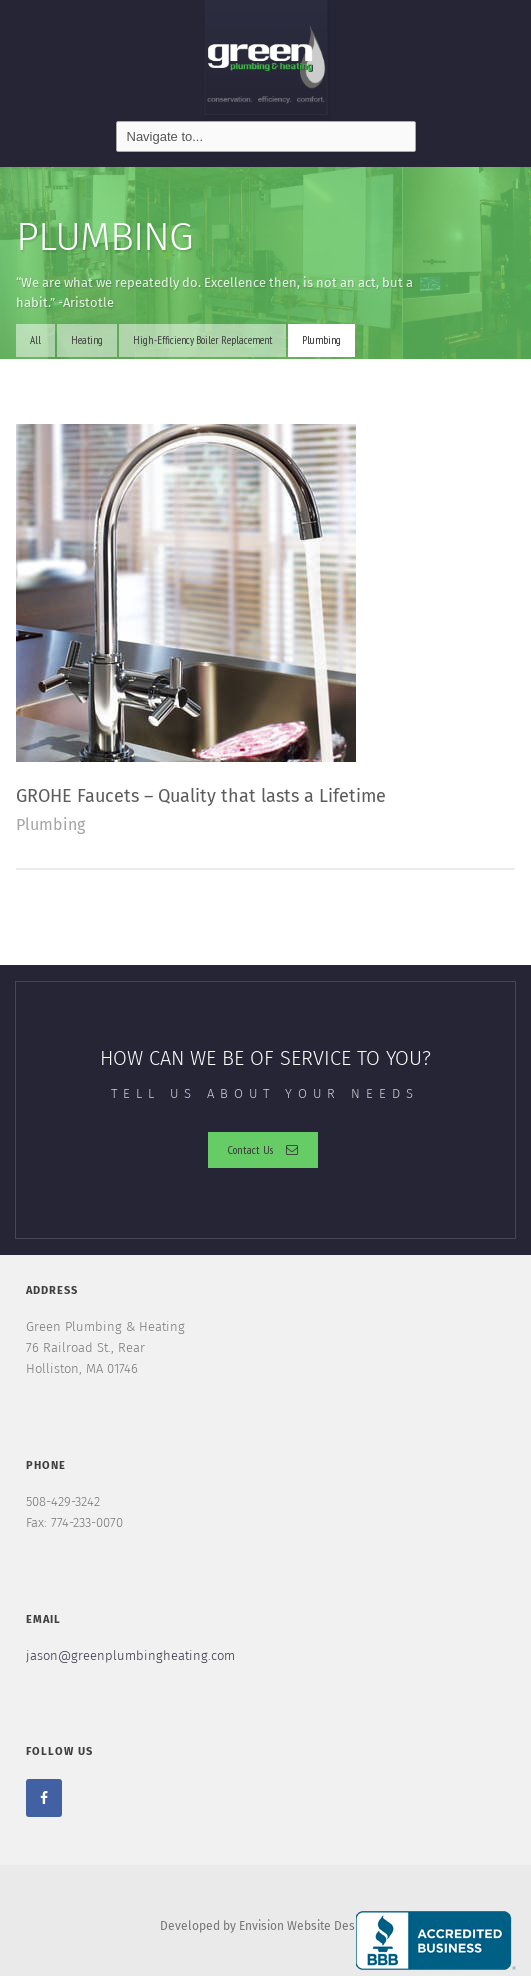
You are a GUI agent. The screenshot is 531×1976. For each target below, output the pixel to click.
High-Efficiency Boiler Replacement (202, 340)
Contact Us (263, 1149)
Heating (87, 340)
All (35, 340)
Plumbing (321, 340)
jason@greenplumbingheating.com (130, 1655)
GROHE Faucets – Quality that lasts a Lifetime (201, 796)
